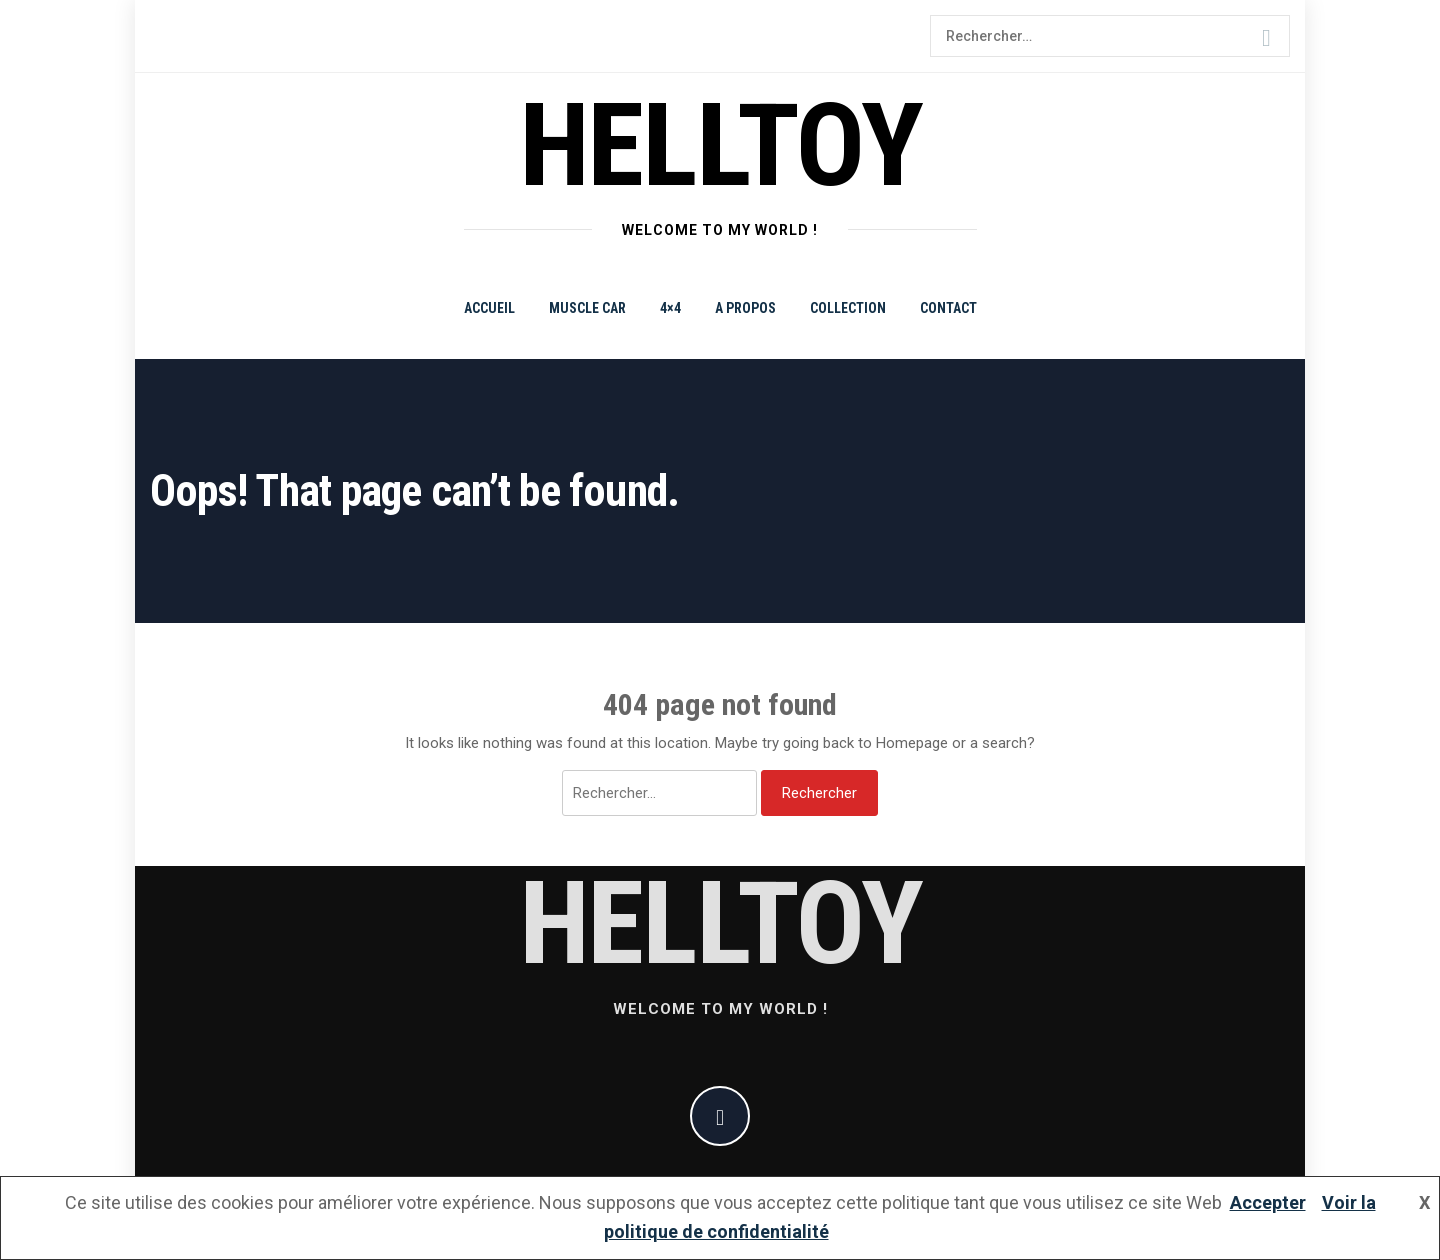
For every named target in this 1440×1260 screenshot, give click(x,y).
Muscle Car (587, 308)
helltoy (720, 145)
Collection (848, 308)
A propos (745, 308)
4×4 (670, 308)
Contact (948, 308)
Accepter (1268, 1202)
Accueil (489, 308)
